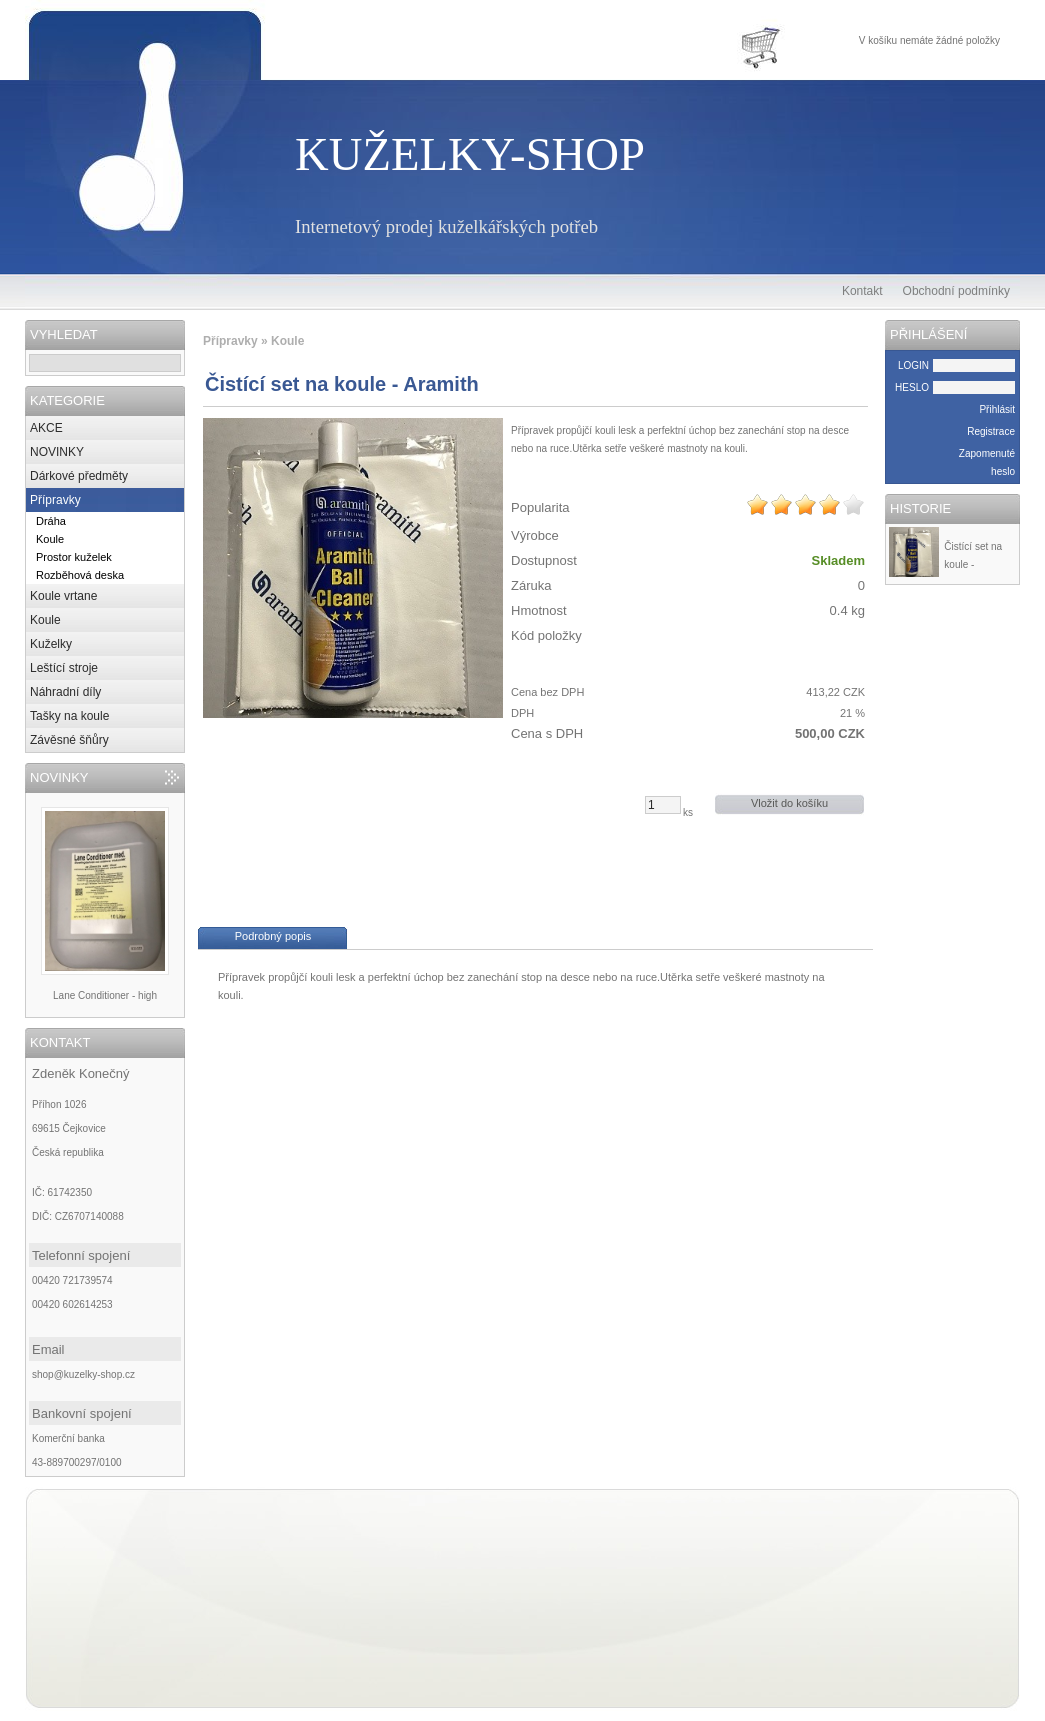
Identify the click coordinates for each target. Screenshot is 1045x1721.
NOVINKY (57, 452)
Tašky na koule (69, 716)
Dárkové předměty (79, 476)
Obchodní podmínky (956, 291)
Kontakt (862, 291)
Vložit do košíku (789, 803)
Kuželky (51, 644)
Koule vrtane (63, 596)
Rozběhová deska (80, 575)
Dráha (51, 521)
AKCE (46, 428)
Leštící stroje (64, 668)
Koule (50, 539)
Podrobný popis (273, 936)
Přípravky (55, 500)
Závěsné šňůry (69, 740)
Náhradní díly (65, 692)
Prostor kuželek (74, 557)
